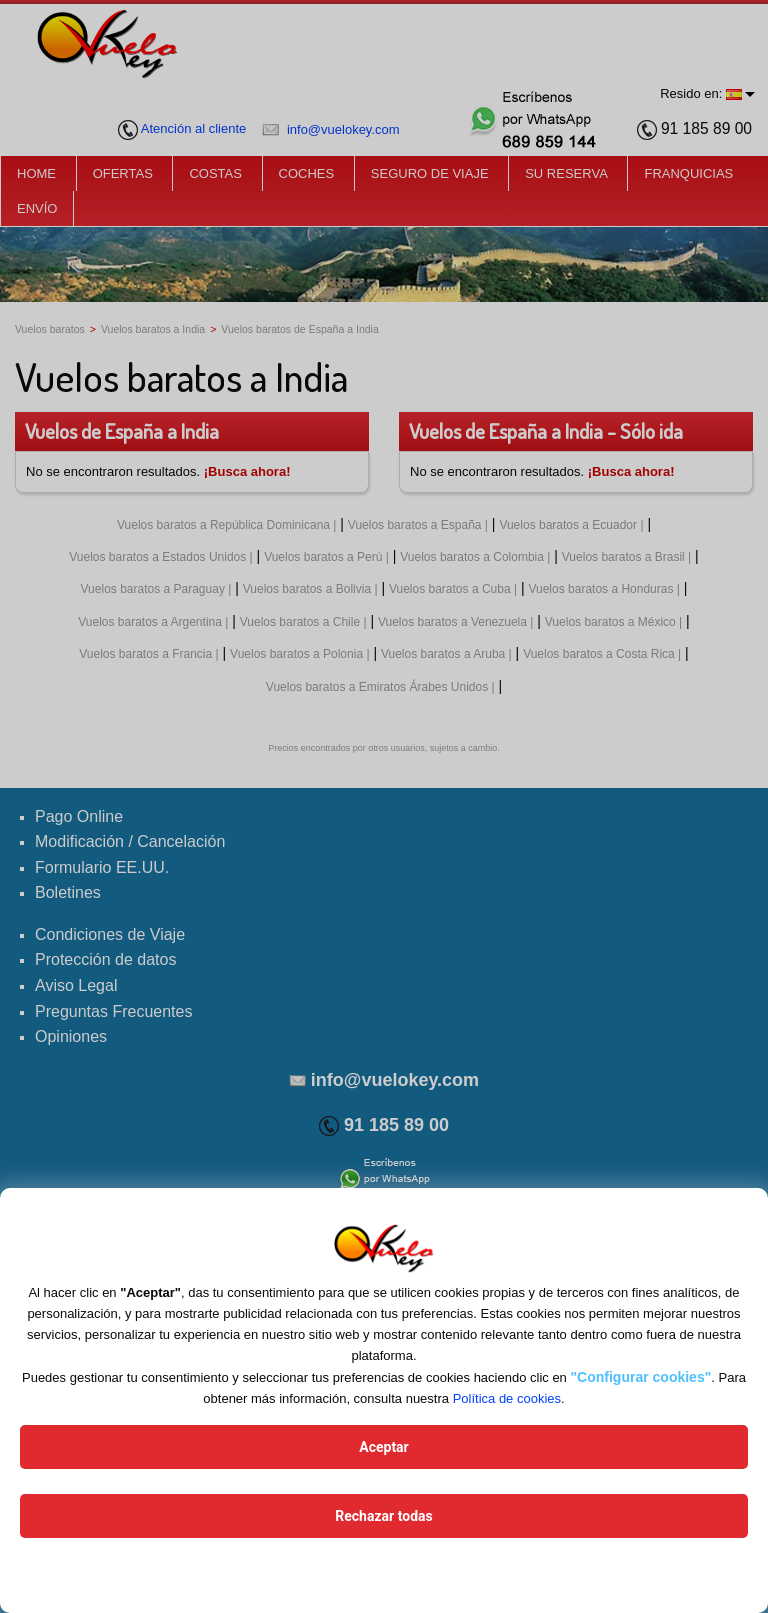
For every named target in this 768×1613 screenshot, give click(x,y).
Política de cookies (507, 1398)
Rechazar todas (383, 1516)
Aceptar (384, 1447)
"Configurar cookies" (640, 1377)
